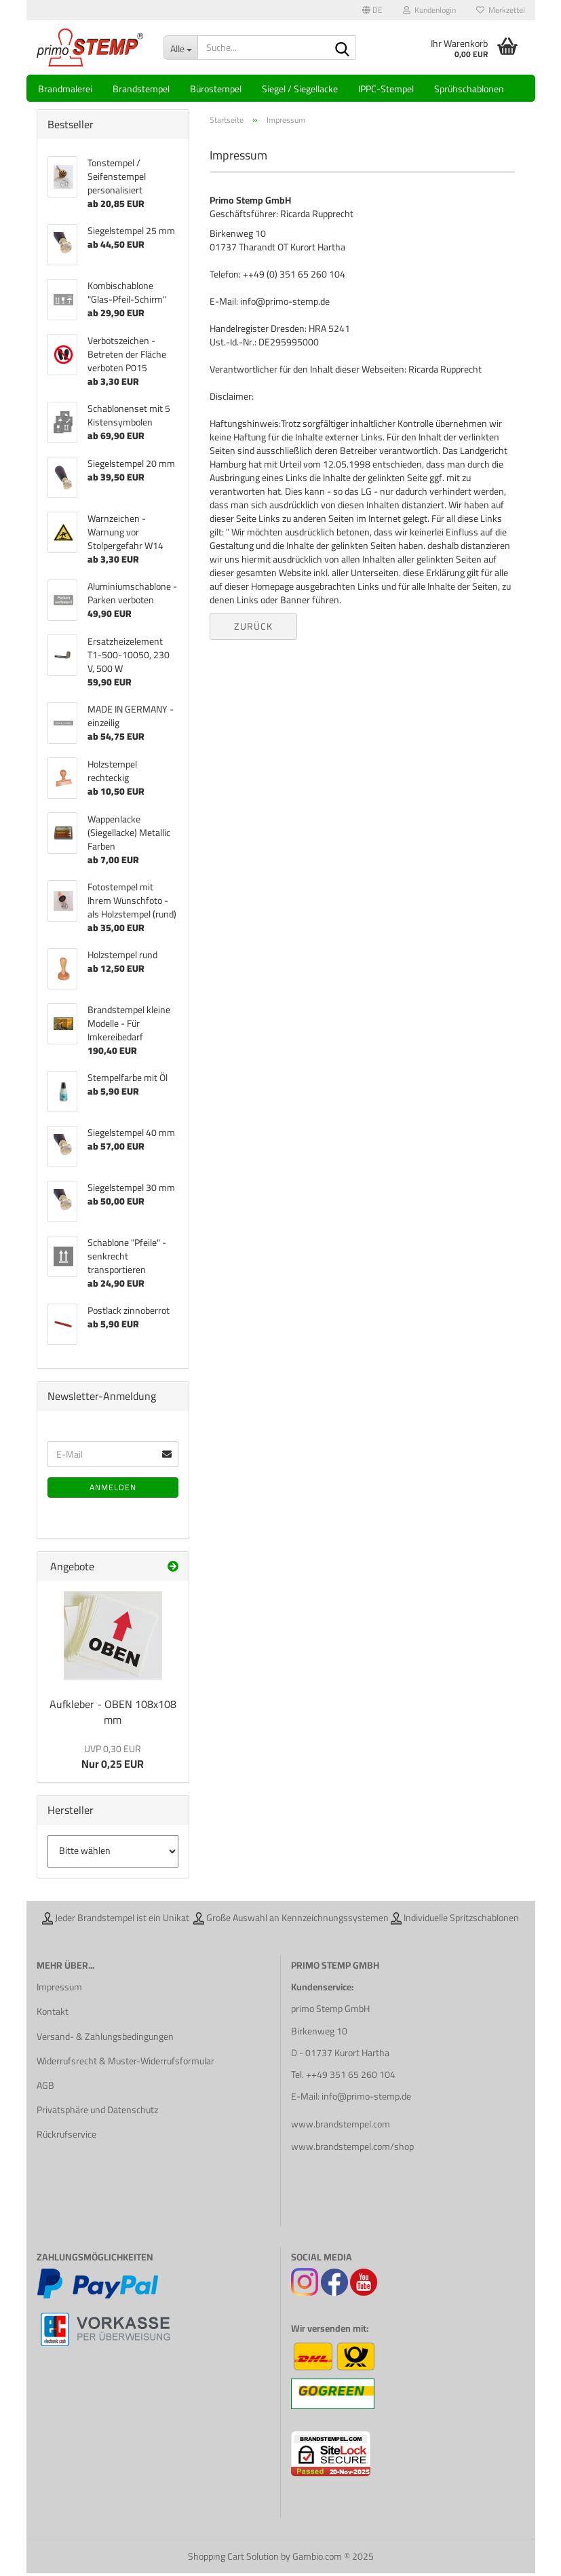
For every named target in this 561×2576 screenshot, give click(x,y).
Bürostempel (215, 89)
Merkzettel (500, 10)
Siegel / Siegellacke (300, 89)
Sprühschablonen (469, 89)
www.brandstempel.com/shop (352, 2148)
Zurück (253, 629)
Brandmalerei (65, 89)
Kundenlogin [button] (429, 10)
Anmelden (113, 1490)
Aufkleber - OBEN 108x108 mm (113, 1714)
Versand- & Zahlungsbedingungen (105, 2039)
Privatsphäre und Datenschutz (97, 2112)
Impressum (59, 1990)
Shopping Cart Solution (233, 2559)
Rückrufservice (66, 2137)
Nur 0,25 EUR (112, 1760)
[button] (372, 10)
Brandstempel (141, 89)
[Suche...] (180, 47)
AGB (45, 2088)
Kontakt (53, 2014)
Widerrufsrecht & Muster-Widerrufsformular (125, 2063)
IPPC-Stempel (386, 89)
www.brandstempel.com (340, 2127)
